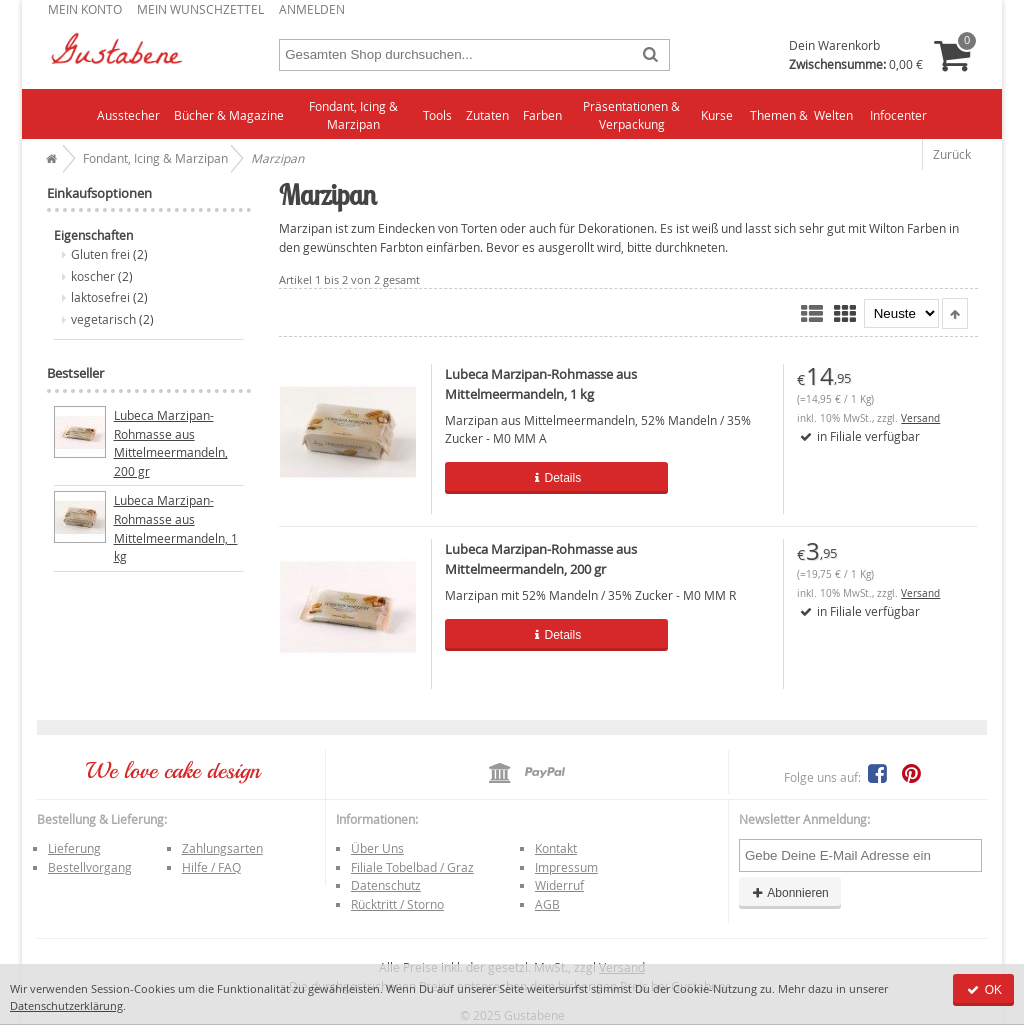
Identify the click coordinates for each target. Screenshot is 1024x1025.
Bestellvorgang (90, 867)
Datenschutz (386, 885)
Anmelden (312, 9)
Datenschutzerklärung (66, 1005)
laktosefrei (100, 297)
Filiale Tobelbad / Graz (412, 867)
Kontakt (556, 848)
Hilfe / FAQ (211, 867)
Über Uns (377, 848)
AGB (547, 904)
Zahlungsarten (222, 848)
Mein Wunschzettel (200, 9)
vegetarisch (103, 319)
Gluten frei (100, 254)
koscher (93, 276)
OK (983, 990)
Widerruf (559, 885)
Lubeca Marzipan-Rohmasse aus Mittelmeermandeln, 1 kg (176, 528)
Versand (920, 418)
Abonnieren (790, 893)
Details (542, 478)
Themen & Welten (801, 115)
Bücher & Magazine (229, 115)
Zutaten (487, 115)
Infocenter (898, 115)
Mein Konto (85, 9)
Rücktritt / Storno (397, 904)
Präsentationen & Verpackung (631, 115)
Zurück (952, 154)
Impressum (566, 867)
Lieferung (74, 848)
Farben (542, 115)
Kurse (717, 115)
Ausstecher (128, 115)
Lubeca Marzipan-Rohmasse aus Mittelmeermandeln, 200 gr (171, 443)
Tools (437, 115)
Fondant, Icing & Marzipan (353, 115)
